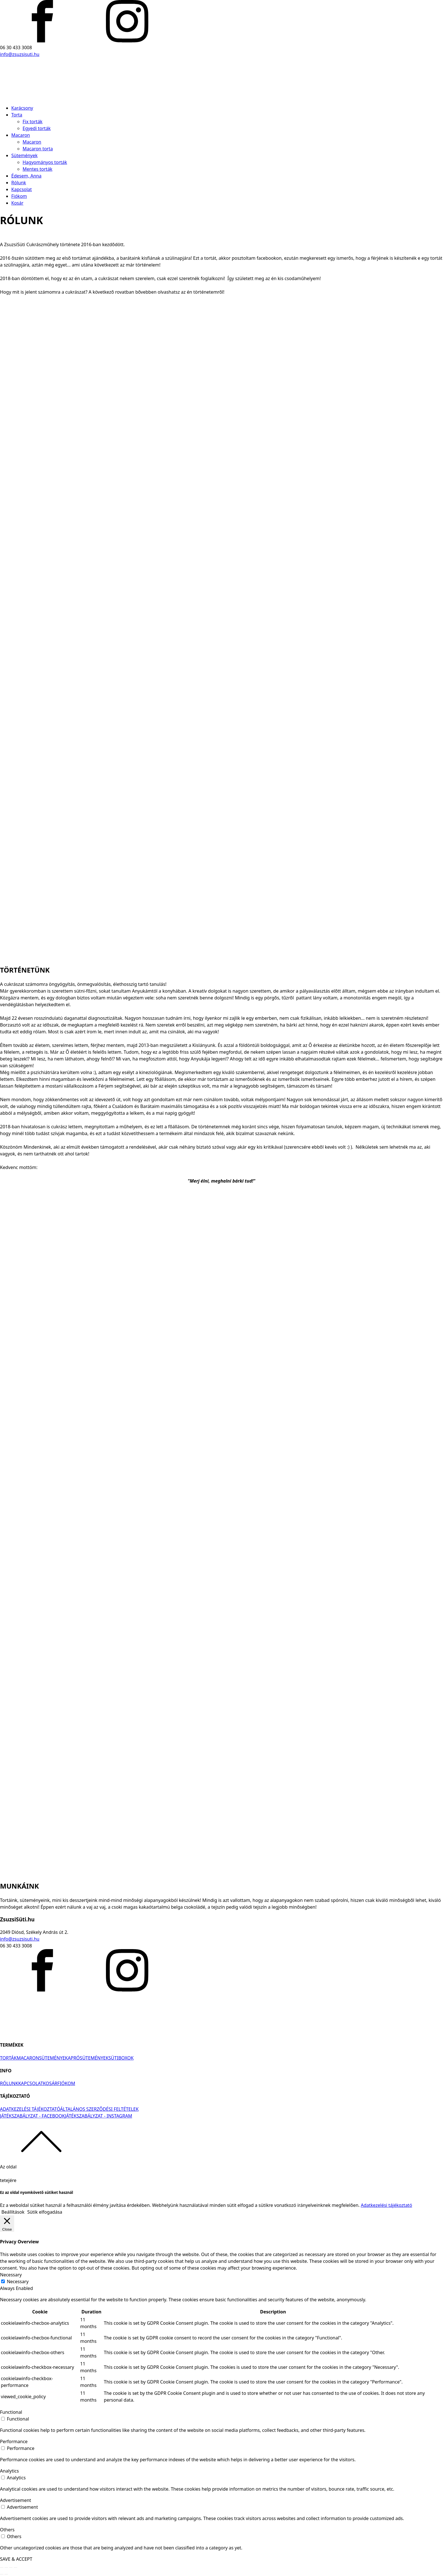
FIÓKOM (66, 2083)
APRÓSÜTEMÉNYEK (88, 2058)
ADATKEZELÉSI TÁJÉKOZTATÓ (30, 2109)
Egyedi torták (37, 128)
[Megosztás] (6, 2567)
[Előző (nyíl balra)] (1, 2574)
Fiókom (19, 196)
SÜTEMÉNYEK (53, 2058)
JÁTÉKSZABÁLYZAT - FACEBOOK (32, 2116)
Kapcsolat (21, 189)
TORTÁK (8, 2058)
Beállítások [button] (12, 2212)
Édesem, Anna (26, 176)
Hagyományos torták (45, 162)
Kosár (17, 203)
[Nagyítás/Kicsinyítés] (15, 2567)
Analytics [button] (9, 2471)
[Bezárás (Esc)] (1, 2567)
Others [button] (7, 2530)
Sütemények (24, 155)
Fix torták (32, 121)
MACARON (28, 2058)
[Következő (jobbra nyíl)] (6, 2574)
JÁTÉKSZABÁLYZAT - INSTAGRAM (98, 2116)
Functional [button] (11, 2412)
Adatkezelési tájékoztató (386, 2205)
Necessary (18, 2281)
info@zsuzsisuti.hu (20, 54)
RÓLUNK (9, 2083)
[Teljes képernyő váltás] (10, 2567)
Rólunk (18, 182)
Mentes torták (37, 169)
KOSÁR (50, 2083)
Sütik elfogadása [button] (44, 2212)
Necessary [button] (11, 2275)
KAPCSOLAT (30, 2083)
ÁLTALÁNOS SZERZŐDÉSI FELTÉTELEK (99, 2109)
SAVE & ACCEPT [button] (16, 2559)
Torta (16, 115)
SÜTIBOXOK (121, 2058)
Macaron (20, 135)
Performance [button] (14, 2441)
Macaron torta (38, 149)
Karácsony (22, 108)
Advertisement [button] (15, 2500)
